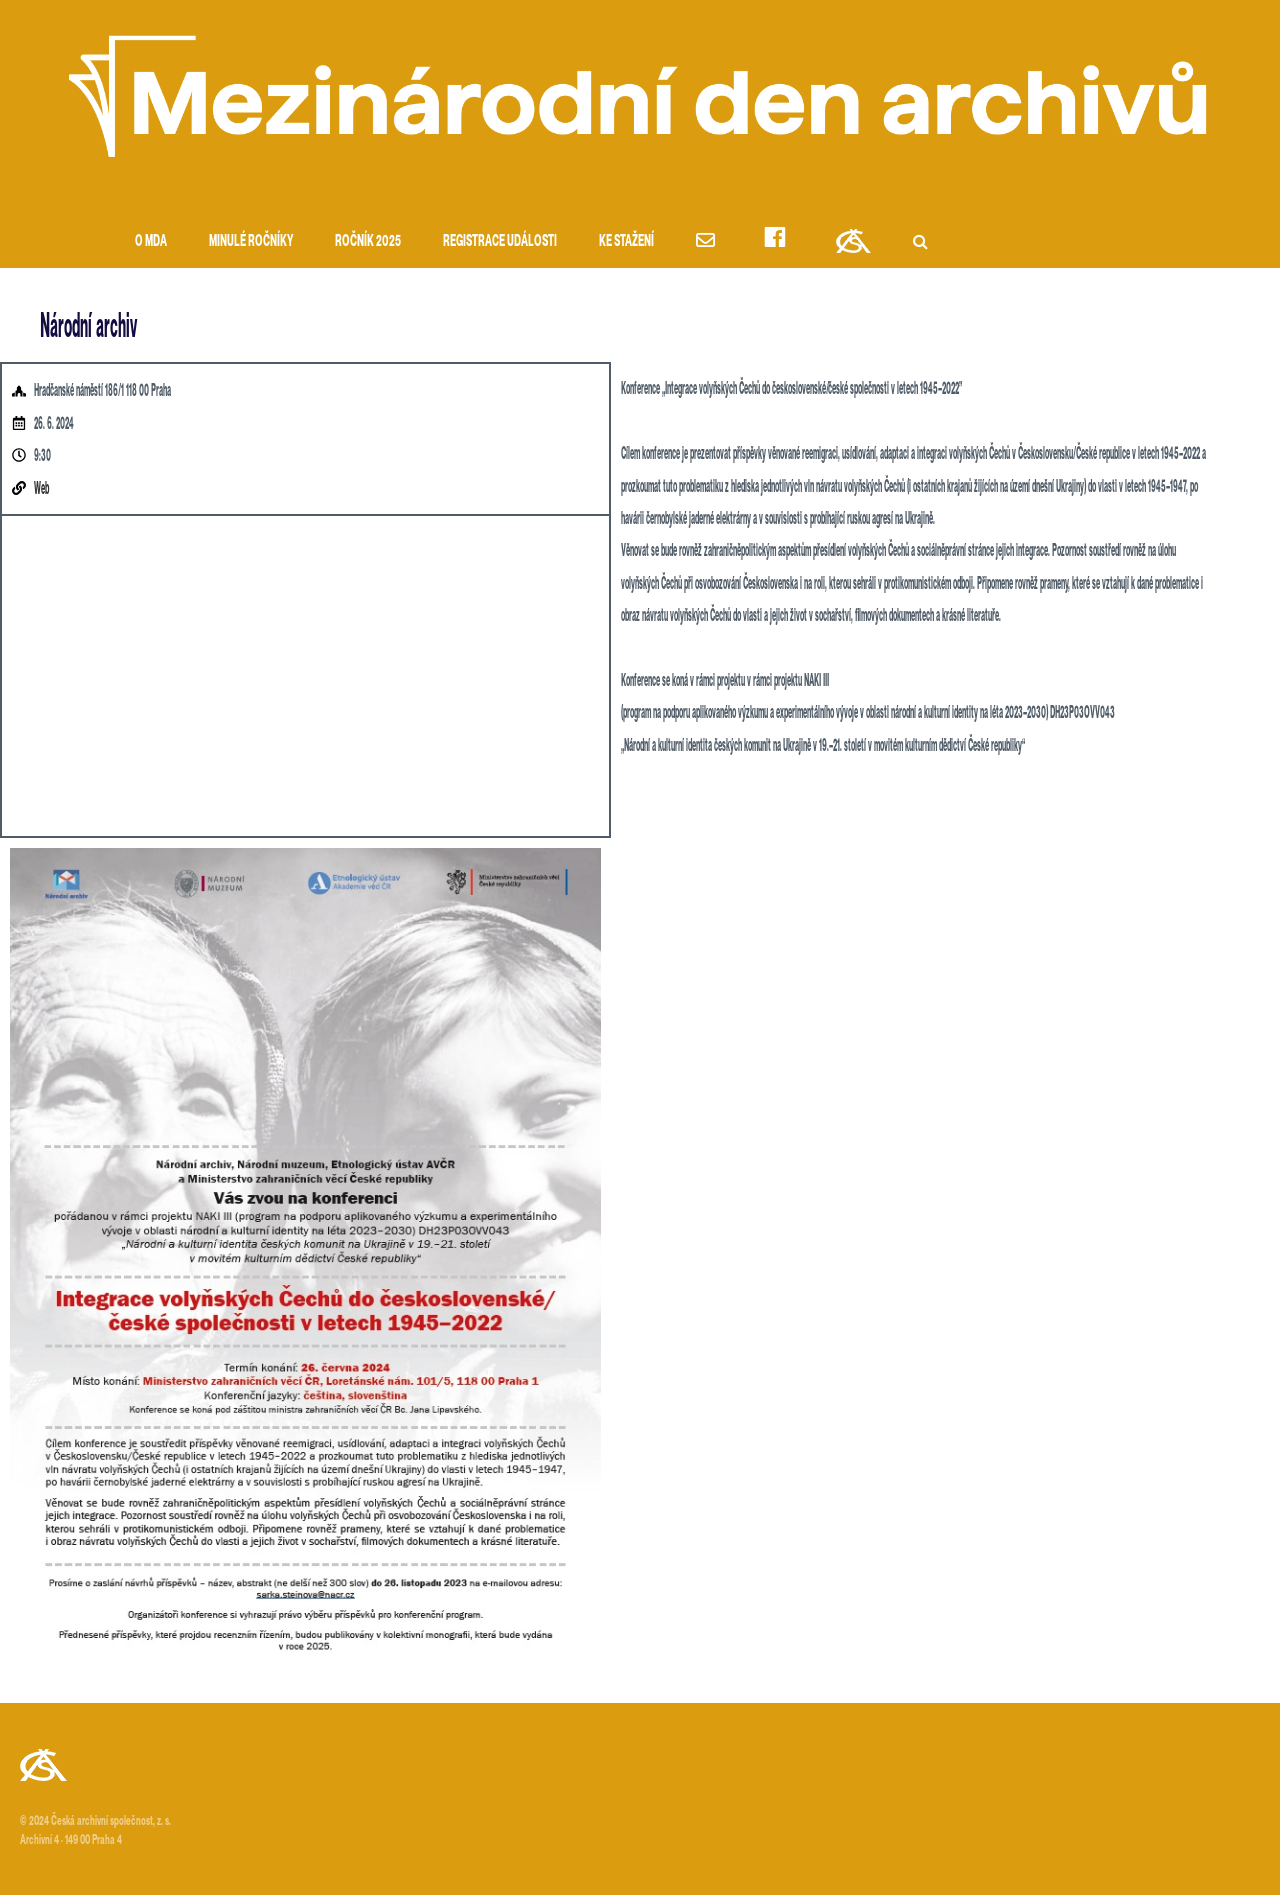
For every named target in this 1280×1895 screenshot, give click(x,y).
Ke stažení (626, 240)
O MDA (151, 240)
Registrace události (500, 240)
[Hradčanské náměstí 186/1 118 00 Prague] (305, 676)
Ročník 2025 (368, 240)
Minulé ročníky (251, 240)
